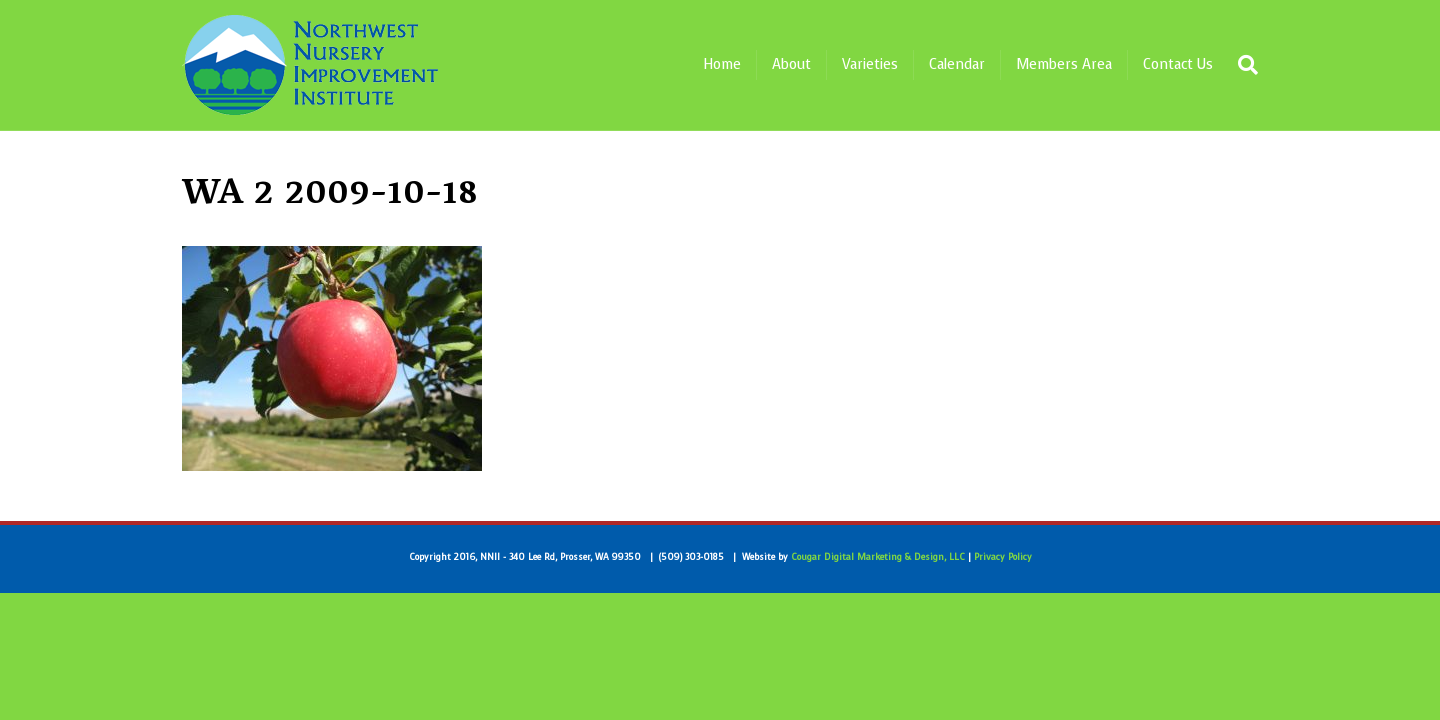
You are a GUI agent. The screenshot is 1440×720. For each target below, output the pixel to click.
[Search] (1243, 65)
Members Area (1064, 64)
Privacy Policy (1003, 557)
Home (722, 64)
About (791, 64)
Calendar (957, 64)
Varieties (870, 64)
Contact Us (1178, 64)
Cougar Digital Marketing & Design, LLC (878, 557)
